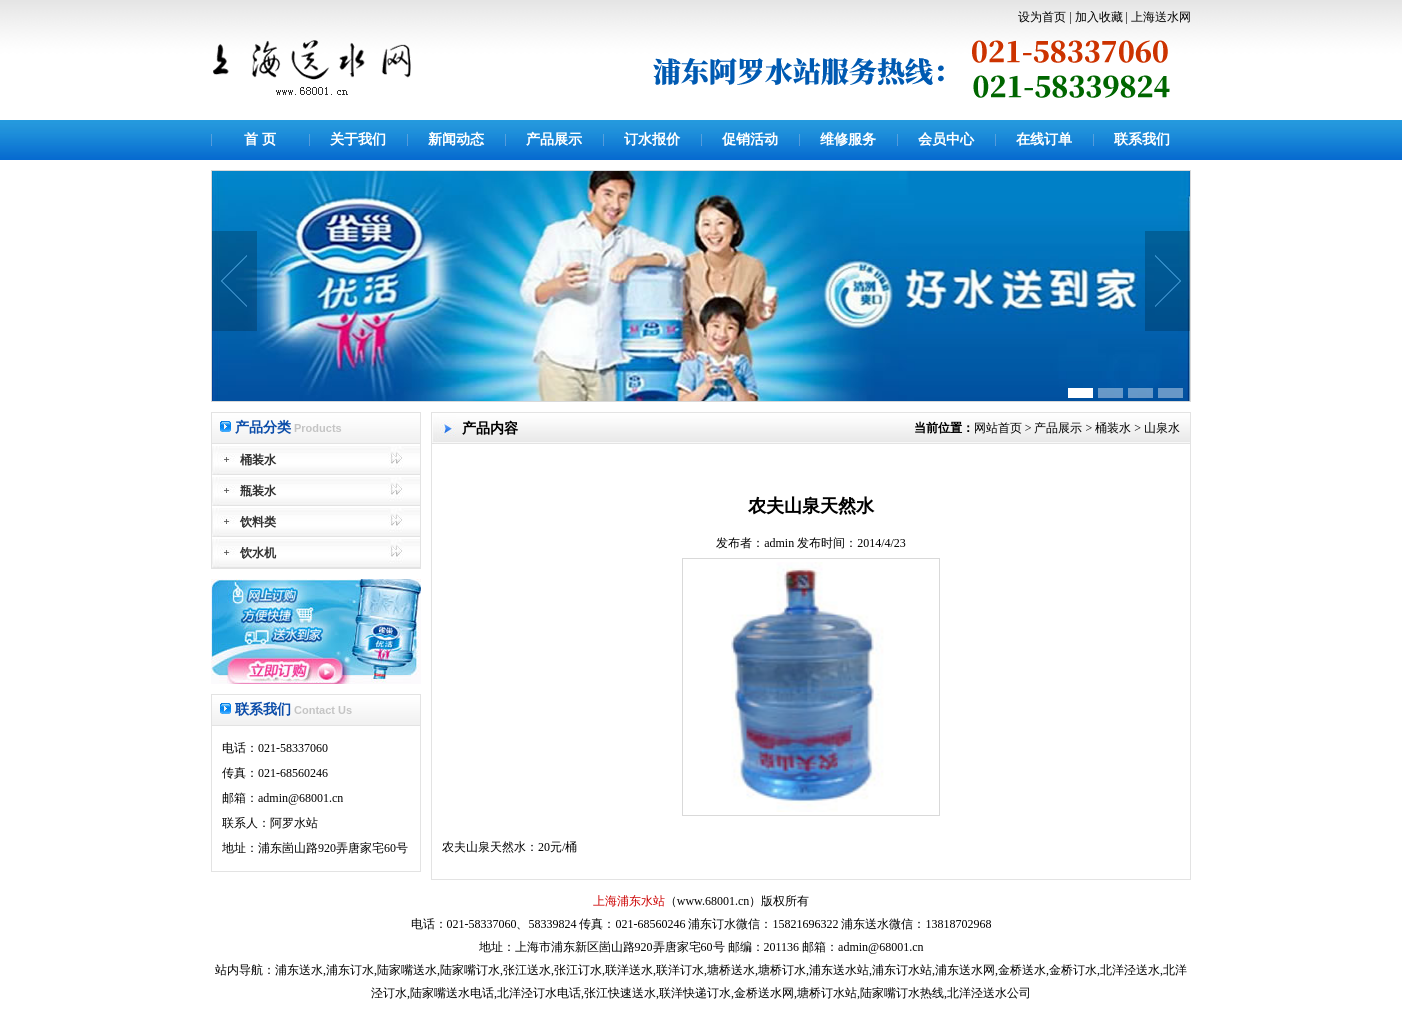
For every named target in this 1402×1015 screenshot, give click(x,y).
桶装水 (1113, 428)
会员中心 (946, 139)
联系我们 (1142, 139)
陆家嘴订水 (470, 970)
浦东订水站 (902, 970)
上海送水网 (1161, 17)
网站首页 (998, 428)
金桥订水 (1073, 970)
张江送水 (527, 970)
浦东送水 (299, 970)
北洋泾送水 (1130, 970)
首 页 (260, 139)
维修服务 (848, 139)
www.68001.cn (713, 901)
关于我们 (358, 139)
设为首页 (1042, 17)
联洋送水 (629, 970)
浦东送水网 (965, 970)
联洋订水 (680, 970)
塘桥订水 (782, 970)
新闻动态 (456, 139)
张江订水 (578, 970)
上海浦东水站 (629, 901)
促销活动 (750, 139)
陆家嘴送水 (407, 970)
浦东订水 (350, 970)
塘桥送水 (731, 970)
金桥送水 (1022, 970)
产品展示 (554, 139)
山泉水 (1162, 428)
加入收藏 (1099, 17)
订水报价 (652, 139)
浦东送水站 (839, 970)
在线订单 (1044, 139)
